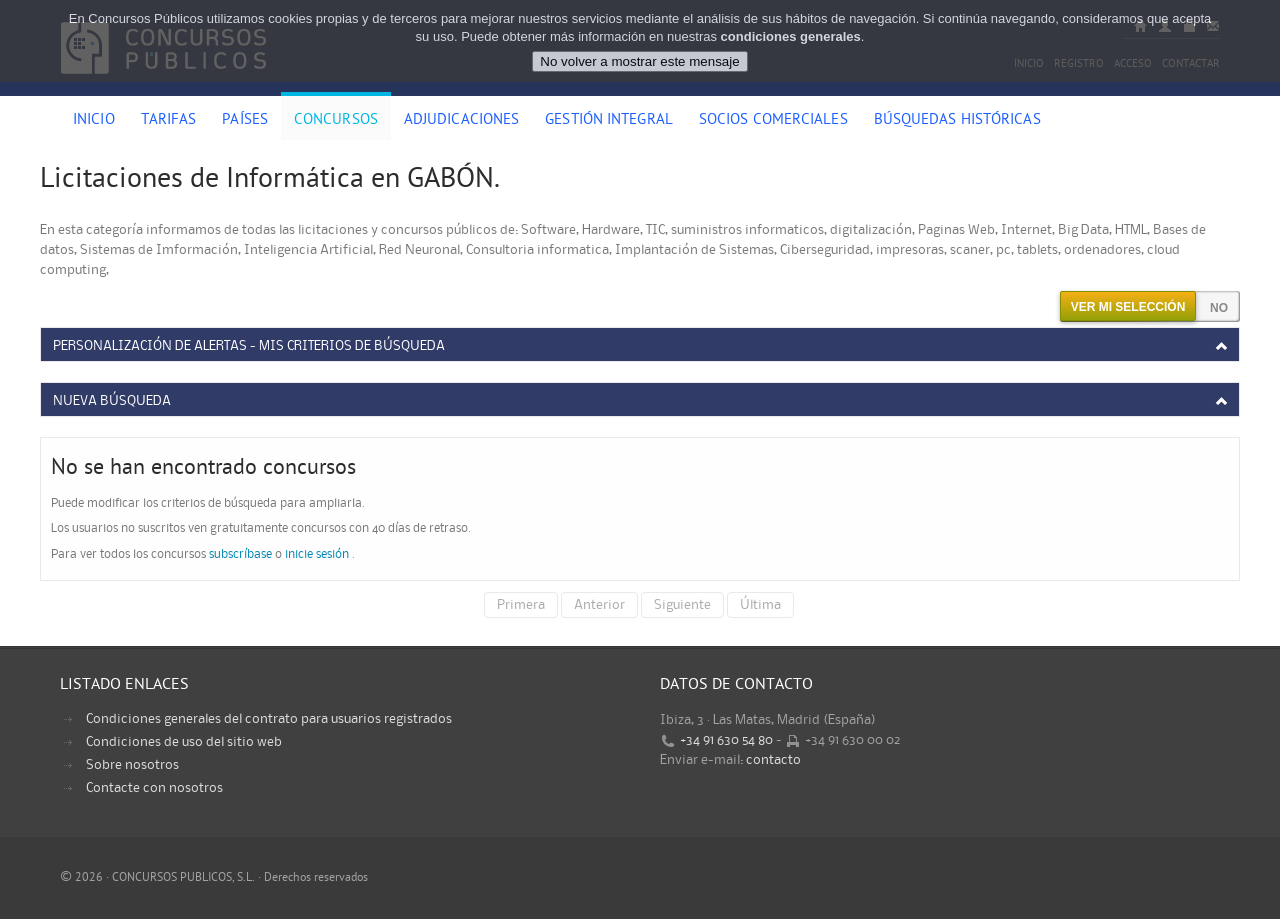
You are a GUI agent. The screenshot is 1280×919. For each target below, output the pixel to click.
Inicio (94, 121)
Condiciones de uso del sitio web (184, 742)
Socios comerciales (773, 121)
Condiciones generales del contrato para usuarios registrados (269, 719)
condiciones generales (791, 36)
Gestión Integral (609, 121)
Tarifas (169, 121)
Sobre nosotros (132, 765)
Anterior (599, 605)
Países (245, 121)
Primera (521, 605)
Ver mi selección (1128, 307)
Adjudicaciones (461, 121)
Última (760, 605)
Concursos (336, 121)
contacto (773, 760)
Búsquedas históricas (957, 121)
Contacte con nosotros (154, 788)
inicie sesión (317, 554)
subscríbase (240, 554)
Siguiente (682, 605)
